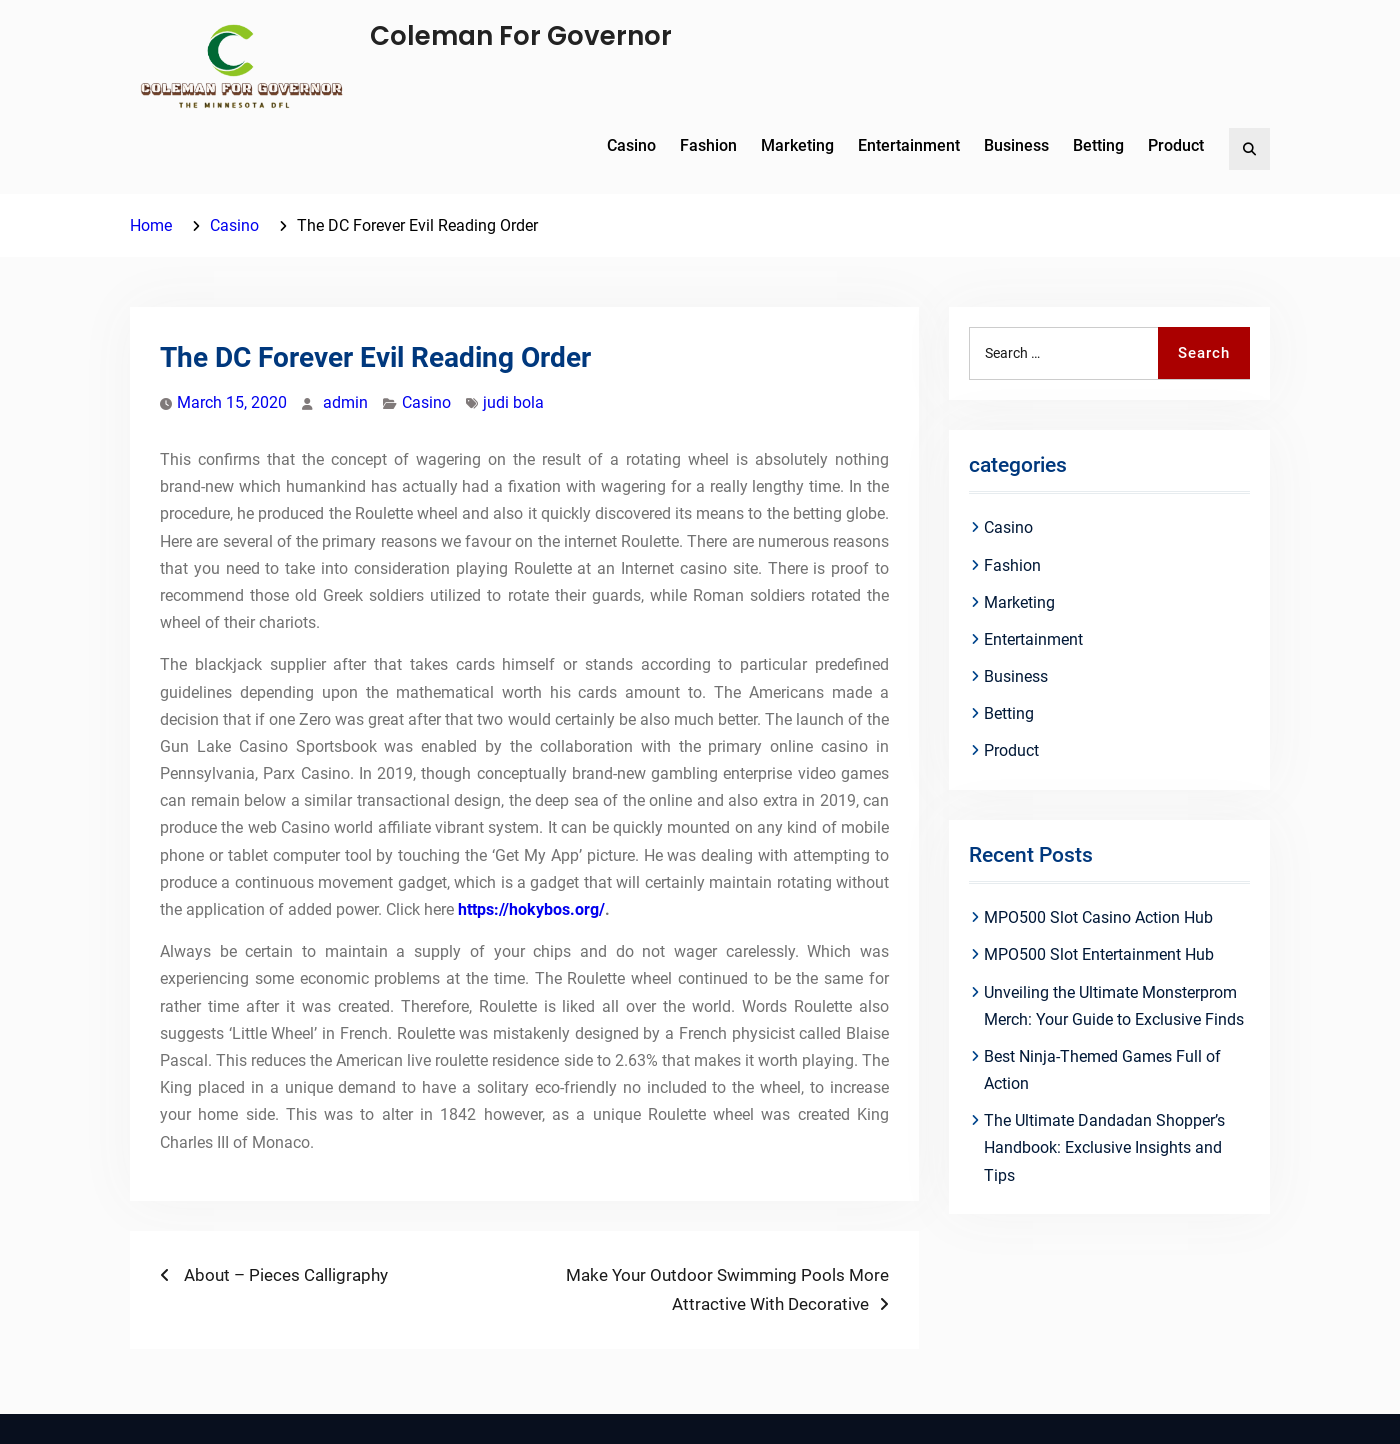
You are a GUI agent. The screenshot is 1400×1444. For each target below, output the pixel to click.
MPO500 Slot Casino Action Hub (1098, 917)
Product (1176, 145)
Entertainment (909, 145)
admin (345, 402)
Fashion (708, 145)
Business (1016, 145)
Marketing (797, 145)
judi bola (513, 402)
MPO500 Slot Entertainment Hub (1099, 954)
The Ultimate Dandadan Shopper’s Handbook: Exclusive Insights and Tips (1104, 1147)
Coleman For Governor (521, 36)
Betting (1098, 145)
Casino (631, 145)
